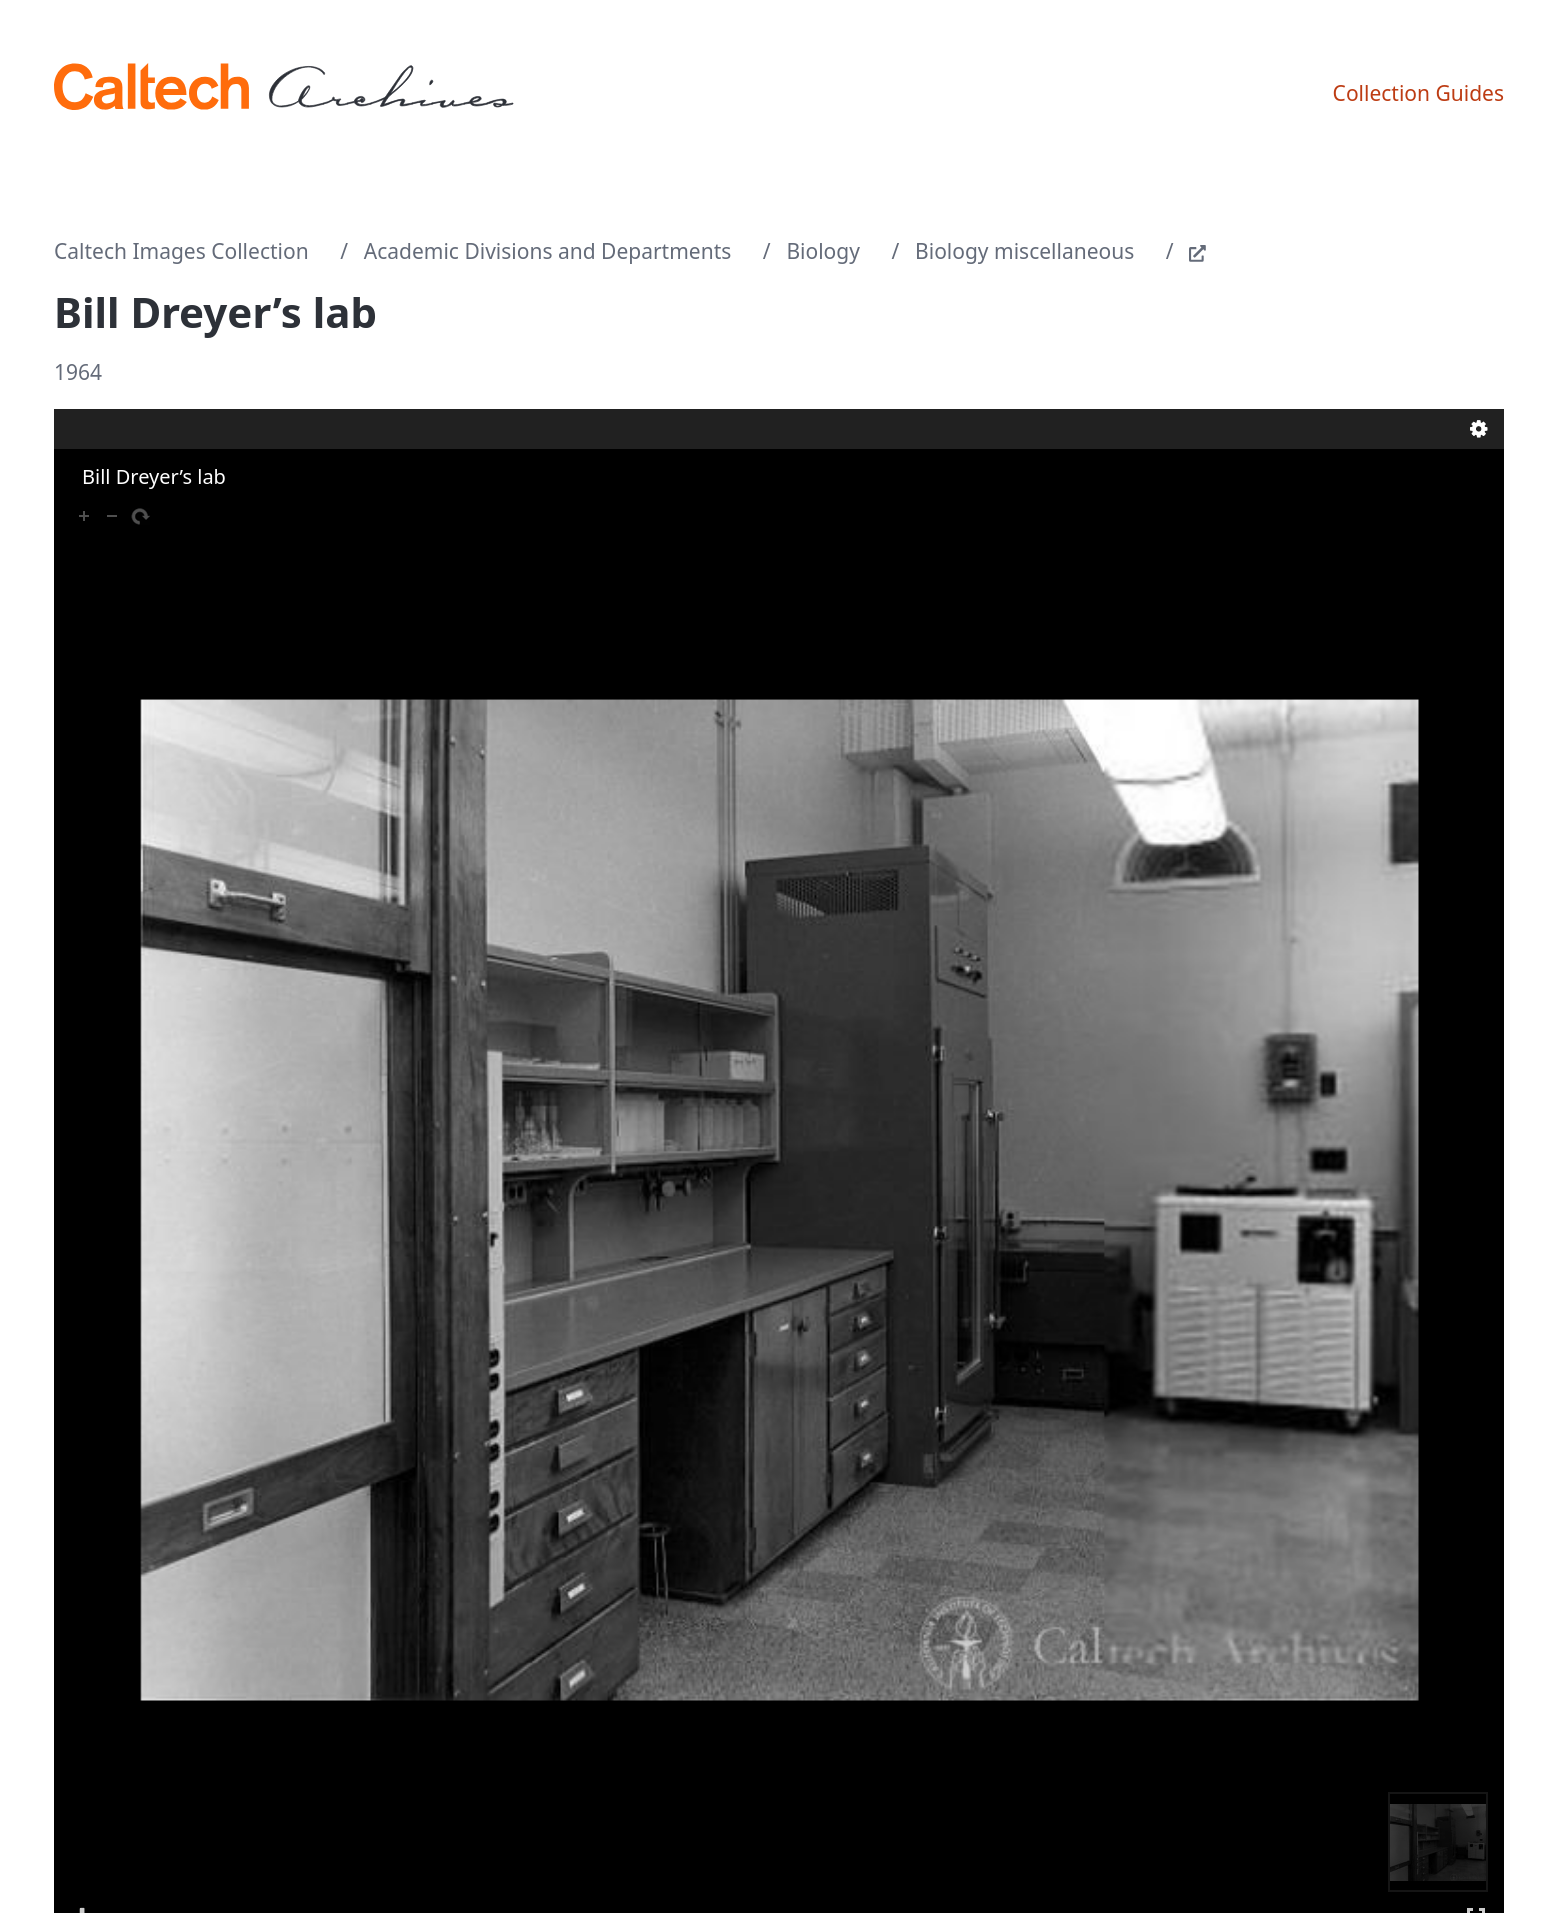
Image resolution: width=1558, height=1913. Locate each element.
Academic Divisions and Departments (548, 251)
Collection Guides (1418, 93)
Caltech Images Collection (181, 251)
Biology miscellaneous (1024, 251)
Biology (823, 251)
